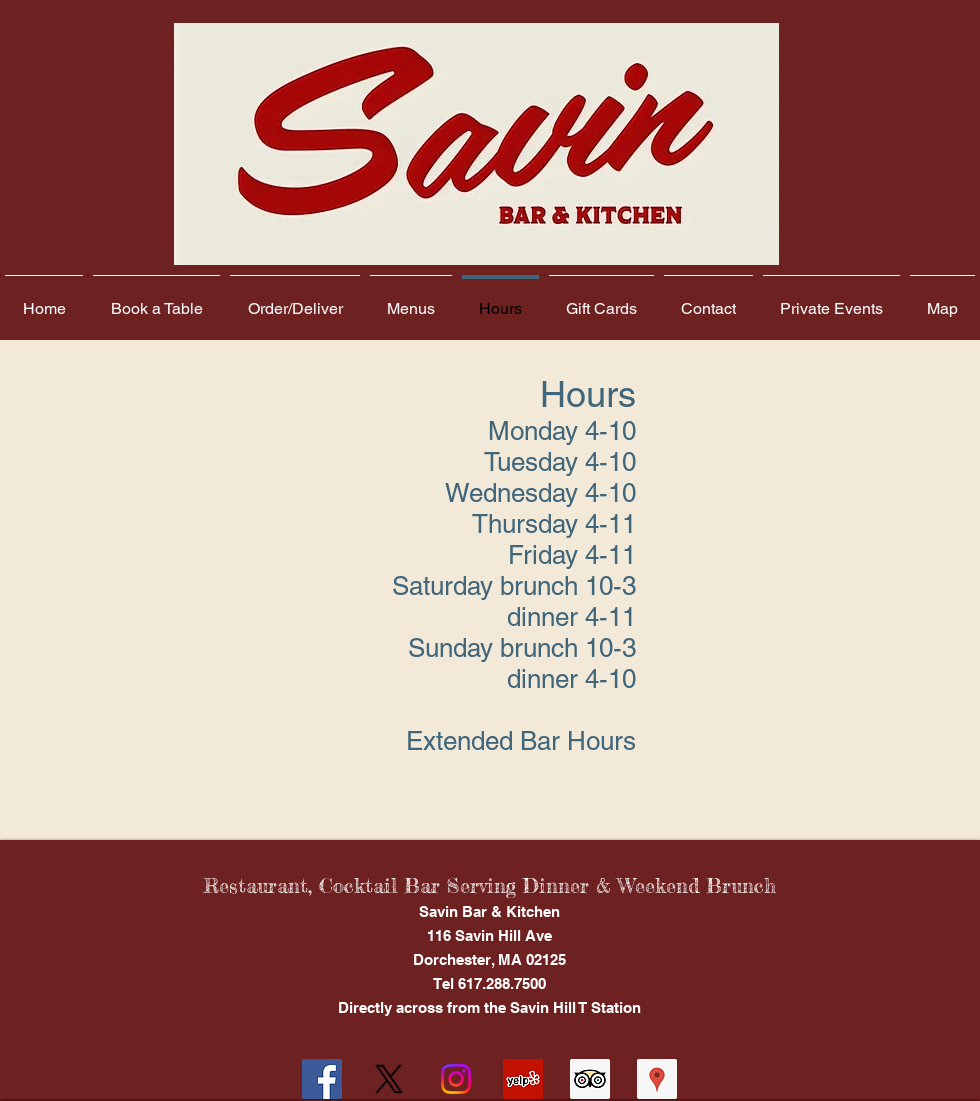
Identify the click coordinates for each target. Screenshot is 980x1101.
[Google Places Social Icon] (657, 1079)
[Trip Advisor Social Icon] (590, 1079)
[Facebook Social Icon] (322, 1079)
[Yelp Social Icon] (523, 1079)
